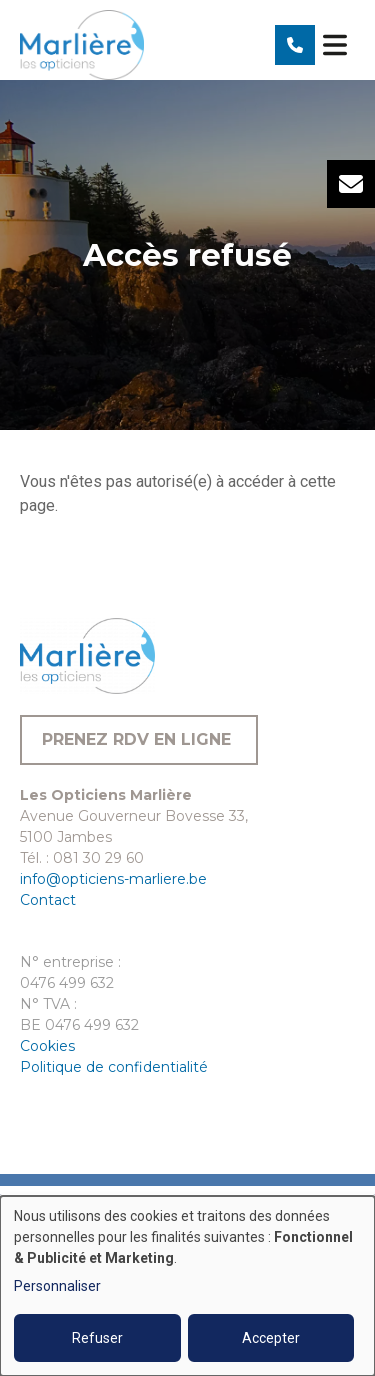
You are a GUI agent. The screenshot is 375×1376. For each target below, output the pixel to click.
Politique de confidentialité (114, 1067)
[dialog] (187, 1286)
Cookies (47, 1046)
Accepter (271, 1338)
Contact (48, 900)
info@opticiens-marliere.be (113, 879)
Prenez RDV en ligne (139, 739)
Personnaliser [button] (57, 1286)
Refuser (97, 1338)
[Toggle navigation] (335, 45)
